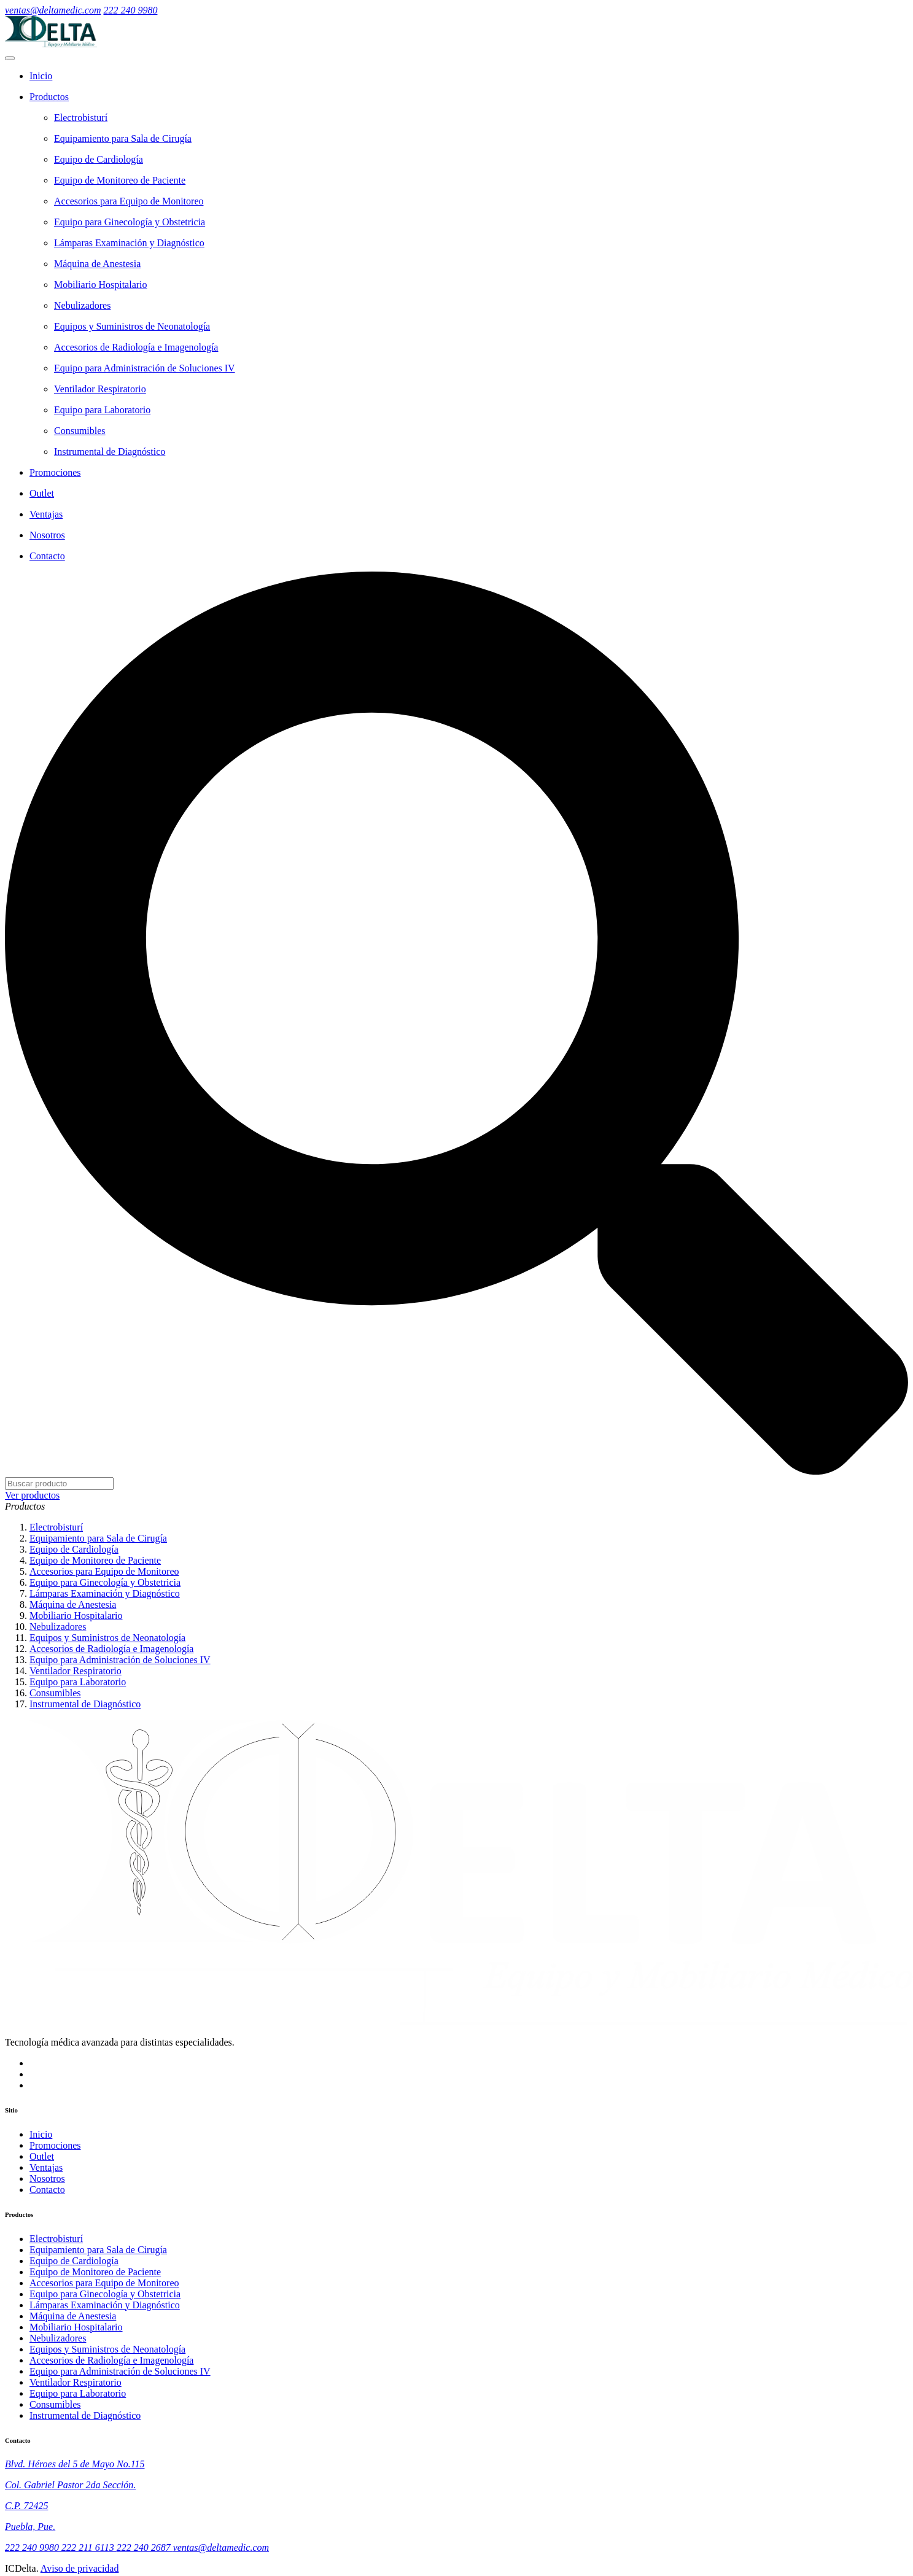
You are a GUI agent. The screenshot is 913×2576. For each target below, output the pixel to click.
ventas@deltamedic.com (53, 10)
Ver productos (32, 1495)
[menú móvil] (10, 58)
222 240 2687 (145, 2547)
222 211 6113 (89, 2547)
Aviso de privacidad (80, 2568)
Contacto (47, 2189)
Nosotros (47, 2178)
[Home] (468, 76)
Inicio (40, 2134)
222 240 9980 (130, 10)
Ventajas (46, 2167)
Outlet (41, 2156)
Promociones (55, 2145)
